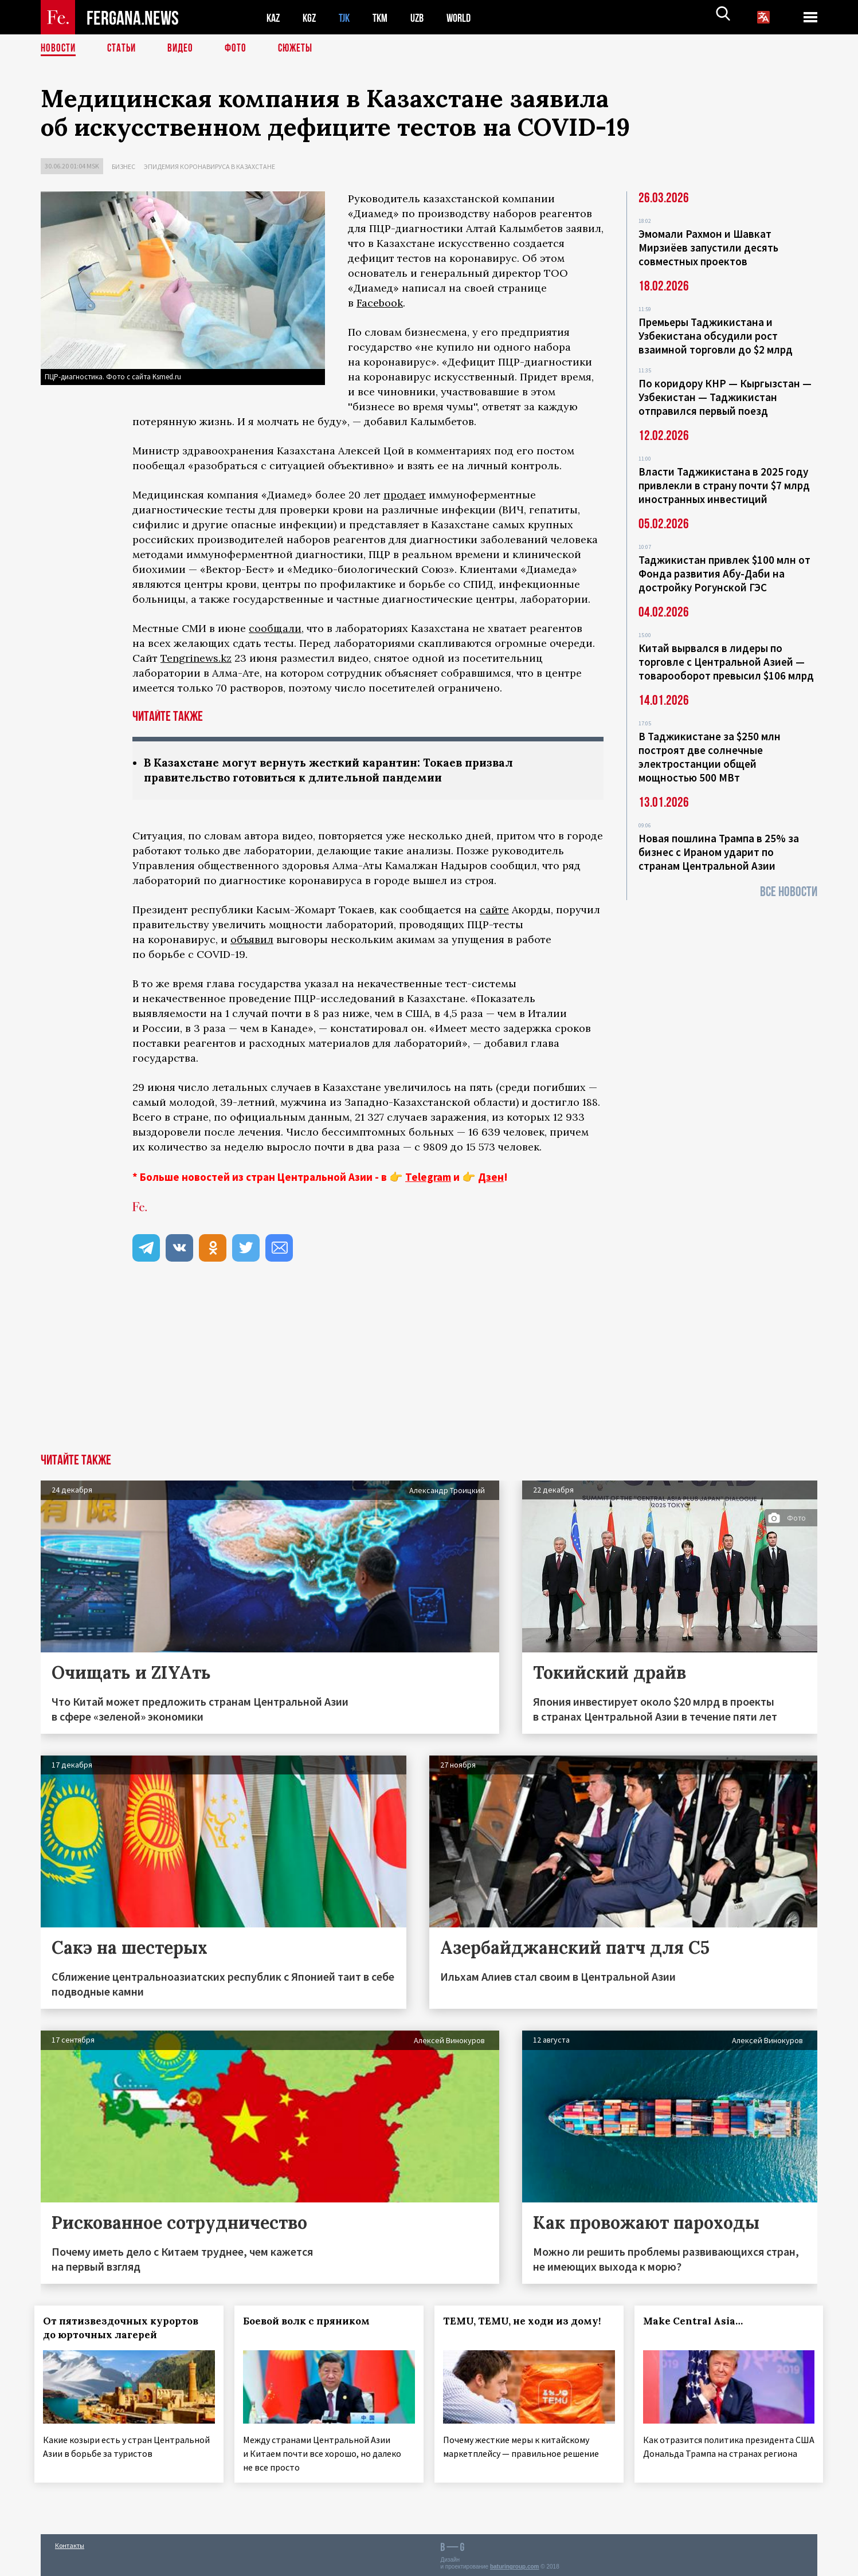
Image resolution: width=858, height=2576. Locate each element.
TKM (386, 17)
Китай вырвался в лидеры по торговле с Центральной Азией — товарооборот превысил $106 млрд (726, 661)
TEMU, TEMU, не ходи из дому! (528, 2322)
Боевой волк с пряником (312, 2322)
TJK (348, 17)
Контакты (69, 2542)
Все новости (788, 891)
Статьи (124, 48)
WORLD (468, 17)
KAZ (274, 17)
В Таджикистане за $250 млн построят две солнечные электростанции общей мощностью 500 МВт (709, 756)
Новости (59, 48)
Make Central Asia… (699, 2322)
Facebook (379, 302)
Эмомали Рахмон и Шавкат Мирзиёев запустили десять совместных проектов (708, 247)
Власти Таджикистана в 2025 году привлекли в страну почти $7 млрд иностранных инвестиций (724, 485)
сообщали (275, 628)
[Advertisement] (429, 1369)
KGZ (311, 17)
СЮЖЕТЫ (301, 48)
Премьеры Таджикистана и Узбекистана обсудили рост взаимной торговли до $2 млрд (715, 335)
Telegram (428, 1178)
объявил (251, 940)
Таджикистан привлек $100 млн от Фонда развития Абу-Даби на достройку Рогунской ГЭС (724, 573)
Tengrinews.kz (196, 658)
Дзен (491, 1178)
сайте (494, 910)
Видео (184, 48)
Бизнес (123, 166)
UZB (424, 17)
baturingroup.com (514, 2564)
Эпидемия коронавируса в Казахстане (209, 166)
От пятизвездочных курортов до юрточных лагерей (127, 2329)
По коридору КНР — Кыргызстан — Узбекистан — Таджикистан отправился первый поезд (725, 397)
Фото (240, 48)
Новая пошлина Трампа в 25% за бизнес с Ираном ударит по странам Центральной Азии (718, 852)
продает (404, 494)
